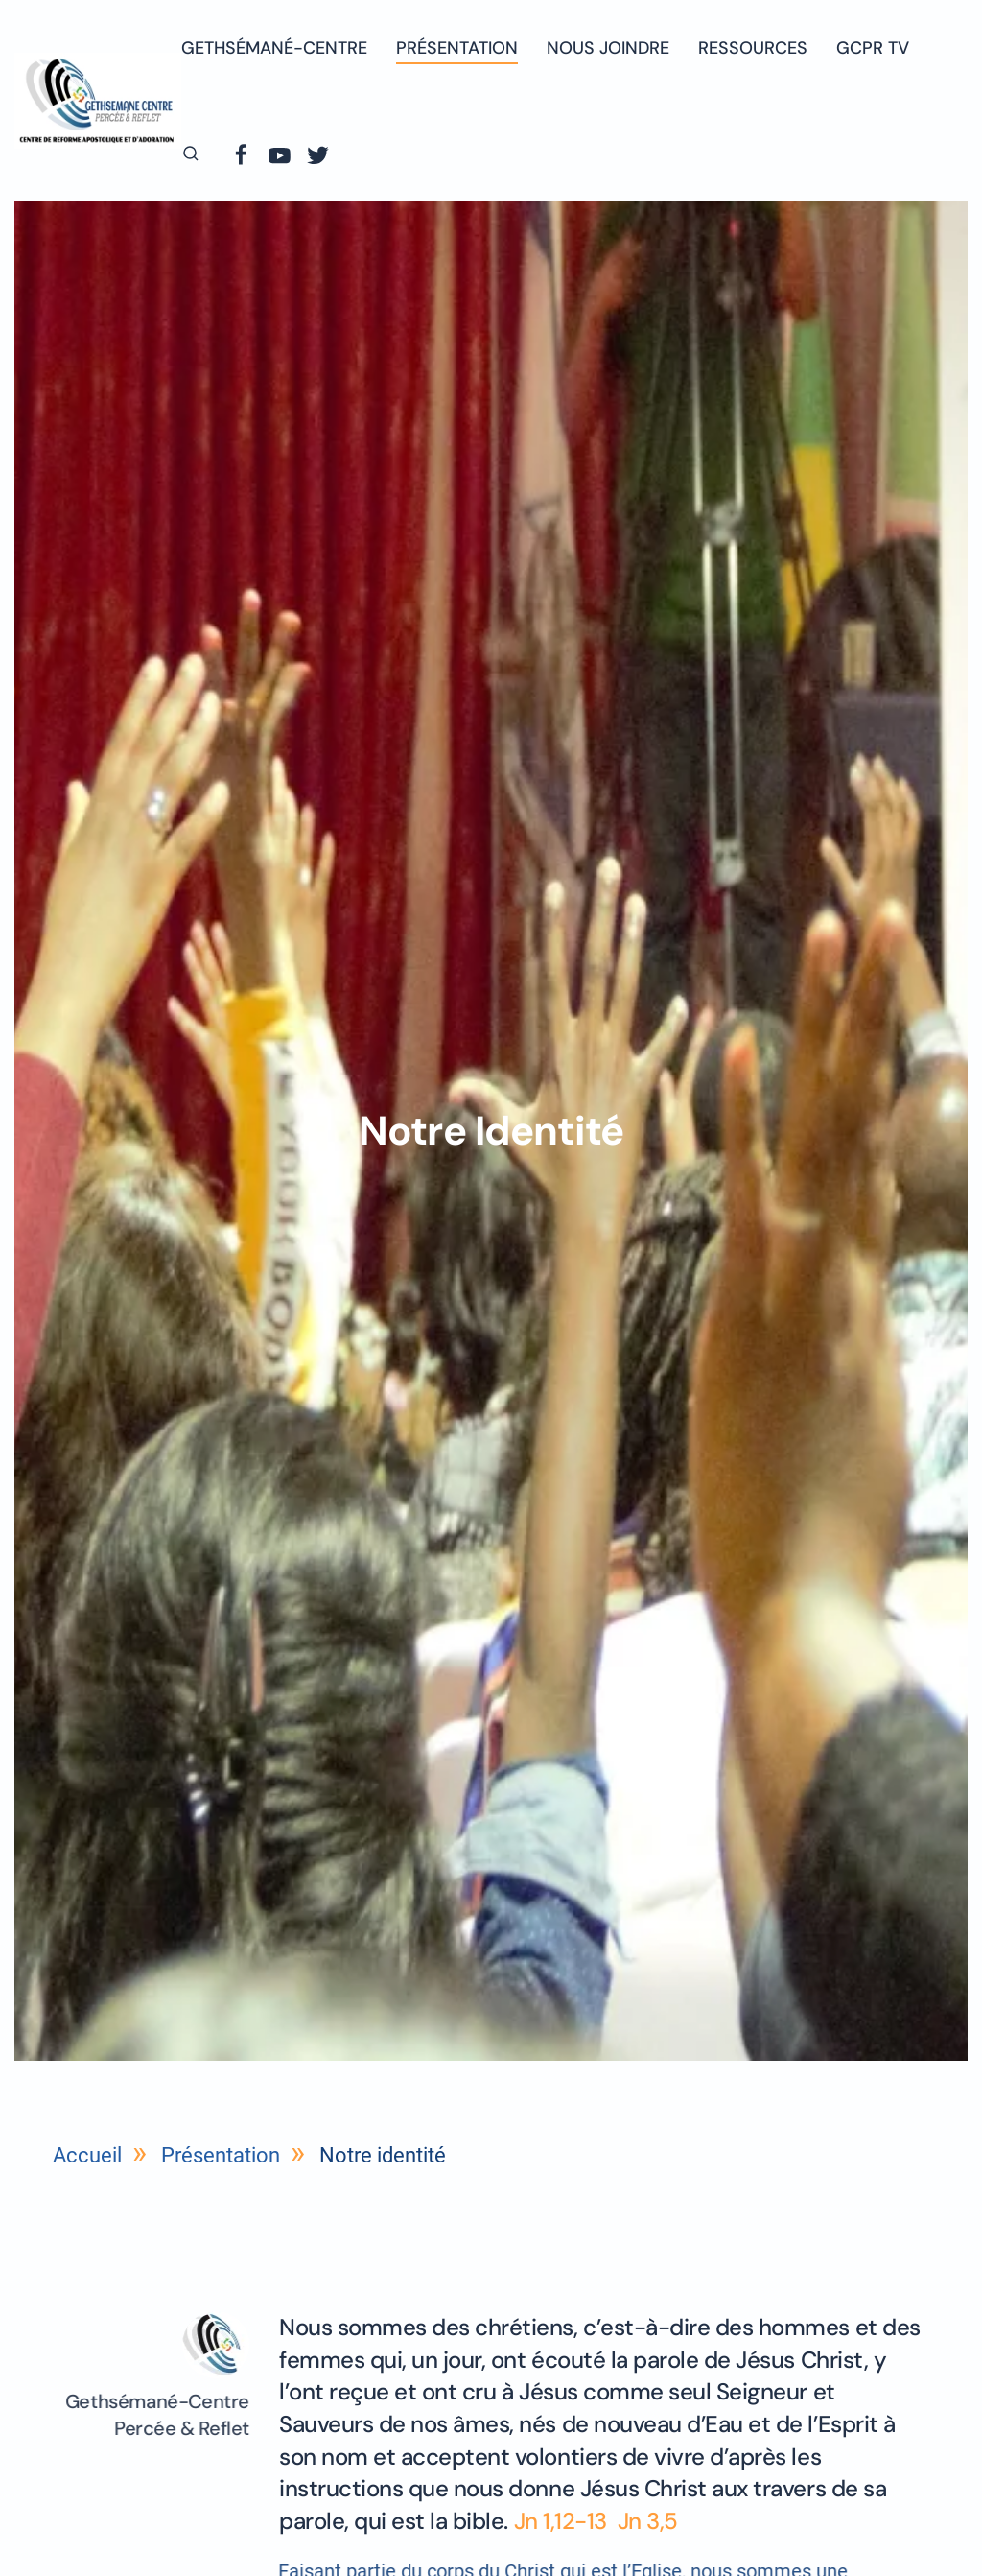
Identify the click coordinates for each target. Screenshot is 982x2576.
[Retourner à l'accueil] (97, 100)
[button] (190, 153)
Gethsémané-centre (274, 47)
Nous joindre (608, 47)
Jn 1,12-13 (563, 2521)
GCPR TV (872, 47)
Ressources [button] (752, 47)
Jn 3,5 (648, 2521)
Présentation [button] (457, 47)
